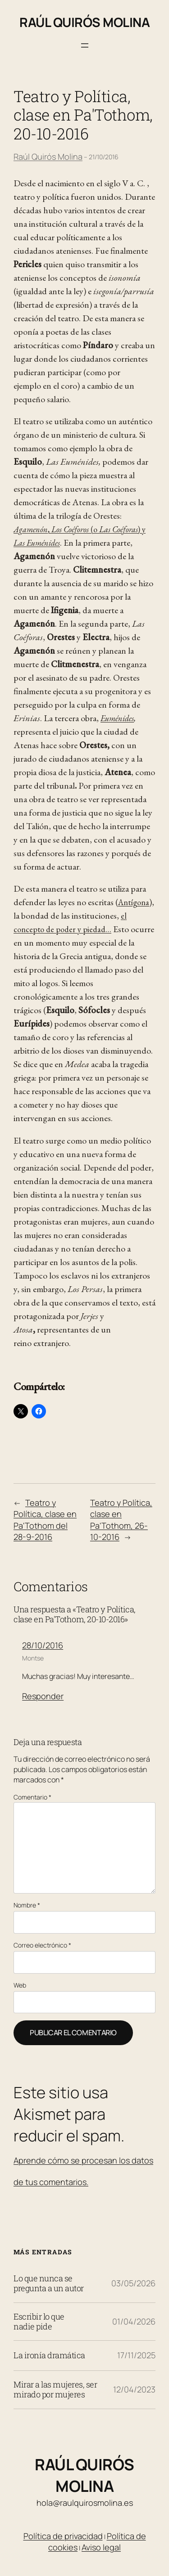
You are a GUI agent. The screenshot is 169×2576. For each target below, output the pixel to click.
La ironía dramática (49, 2356)
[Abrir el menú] (84, 45)
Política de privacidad (63, 2536)
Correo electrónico (42, 1945)
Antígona (133, 902)
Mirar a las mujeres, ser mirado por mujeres (55, 2390)
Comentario (32, 1797)
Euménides (117, 718)
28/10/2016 (42, 1645)
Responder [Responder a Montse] (43, 1696)
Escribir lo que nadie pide (39, 2322)
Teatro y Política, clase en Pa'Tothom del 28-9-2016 (45, 1520)
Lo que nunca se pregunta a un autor (49, 2283)
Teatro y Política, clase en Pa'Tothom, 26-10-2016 (121, 1520)
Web (20, 1985)
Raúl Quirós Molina (84, 22)
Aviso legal (101, 2547)
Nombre (27, 1905)
